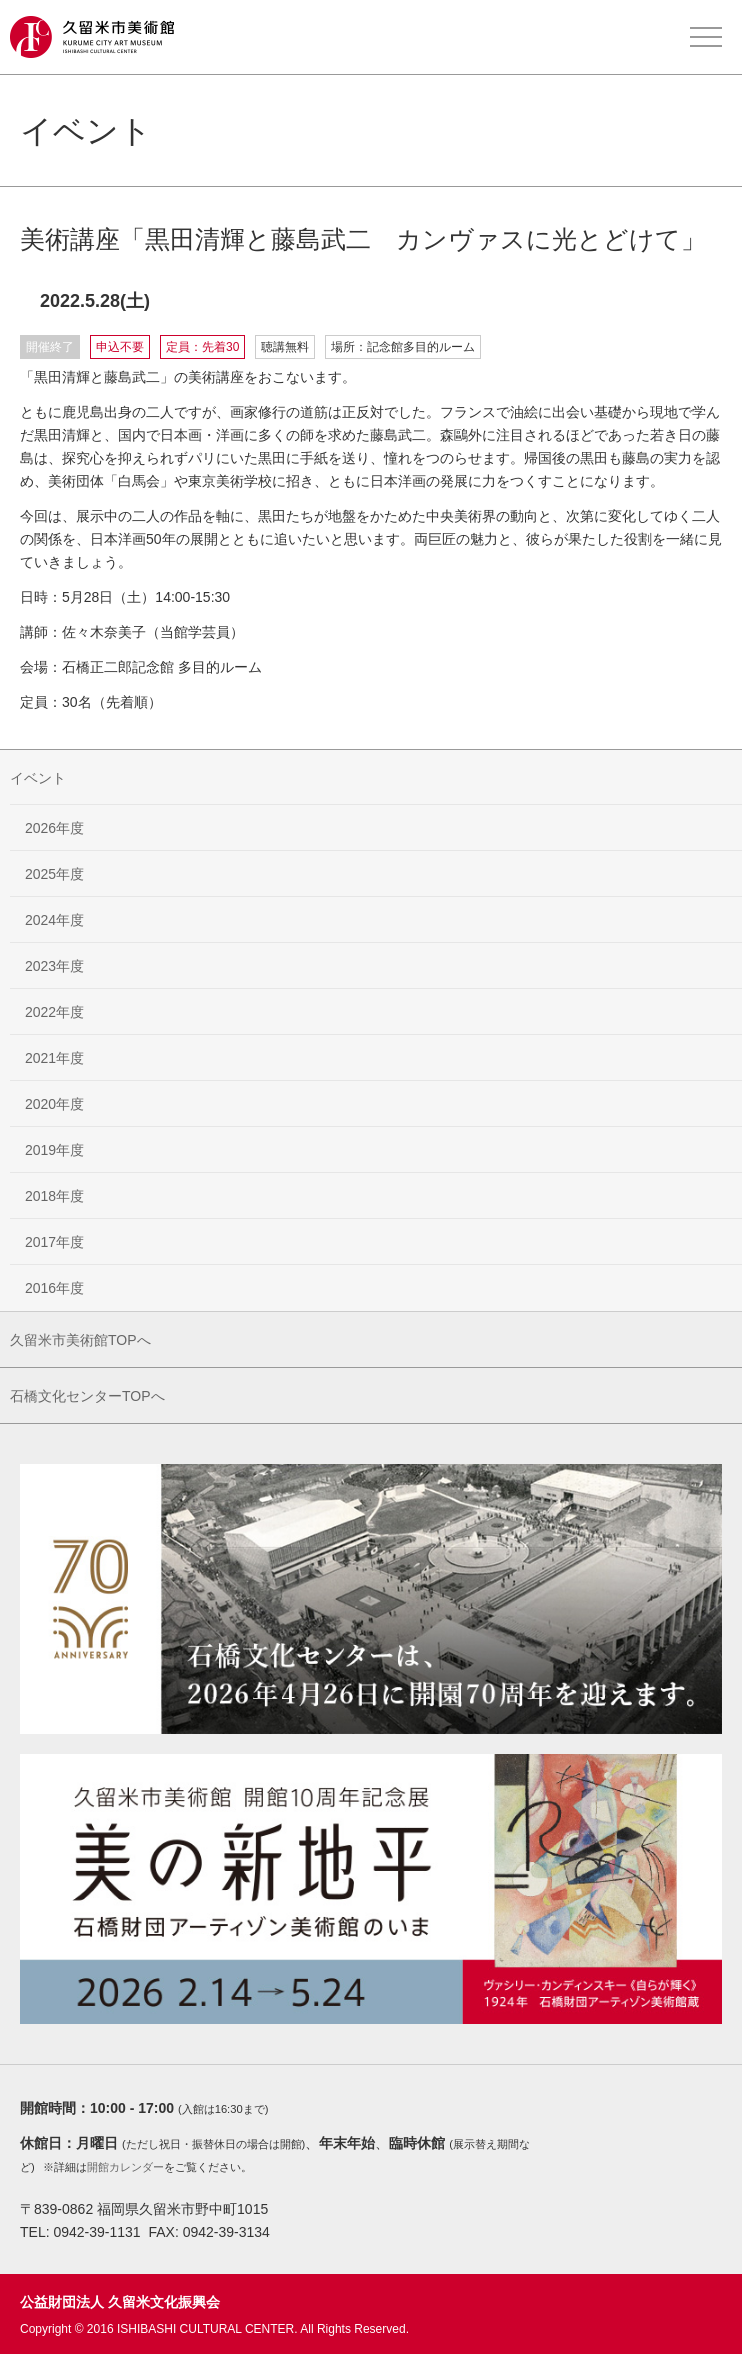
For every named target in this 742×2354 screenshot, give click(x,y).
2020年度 (54, 1104)
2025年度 (54, 874)
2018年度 (54, 1196)
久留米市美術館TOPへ (80, 1340)
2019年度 (54, 1150)
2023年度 (54, 966)
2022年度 (54, 1012)
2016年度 (54, 1288)
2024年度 (54, 920)
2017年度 (54, 1242)
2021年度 (54, 1058)
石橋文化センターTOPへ (87, 1396)
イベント (38, 778)
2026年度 (54, 828)
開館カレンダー (125, 2167)
